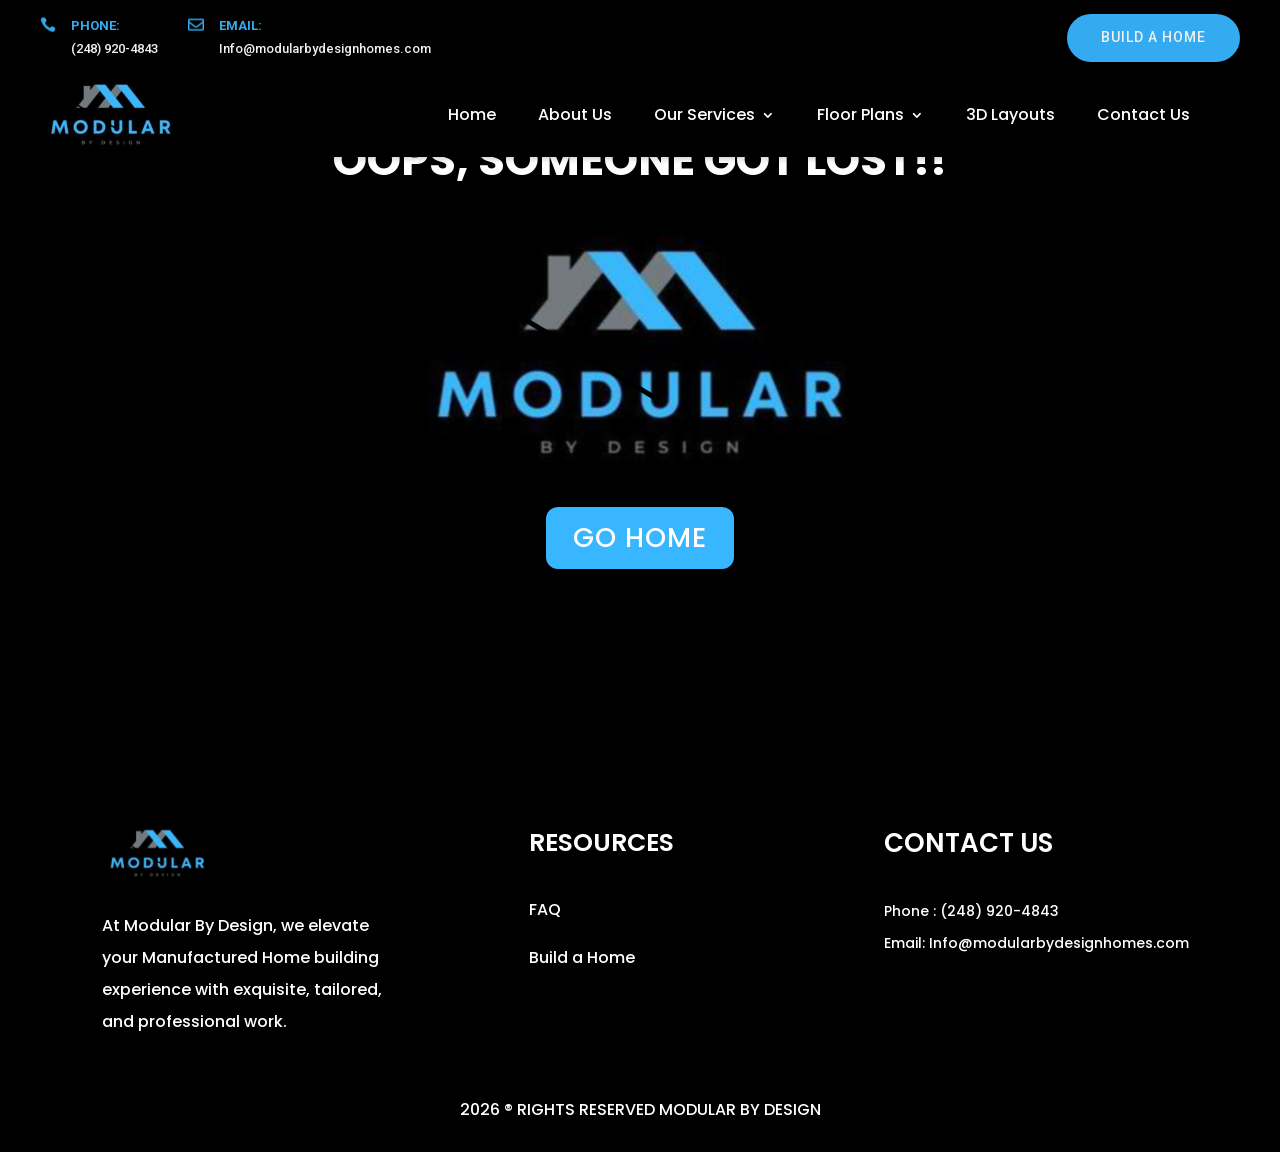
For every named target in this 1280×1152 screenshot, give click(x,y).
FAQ (545, 909)
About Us (575, 114)
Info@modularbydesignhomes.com (325, 48)
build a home (1153, 37)
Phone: (95, 25)
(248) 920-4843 (114, 48)
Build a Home (582, 957)
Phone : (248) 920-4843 (971, 911)
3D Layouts (1010, 114)
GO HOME (640, 537)
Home (472, 114)
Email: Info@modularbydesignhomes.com (1036, 943)
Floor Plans (860, 114)
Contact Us (1143, 114)
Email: (240, 25)
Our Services (704, 114)
